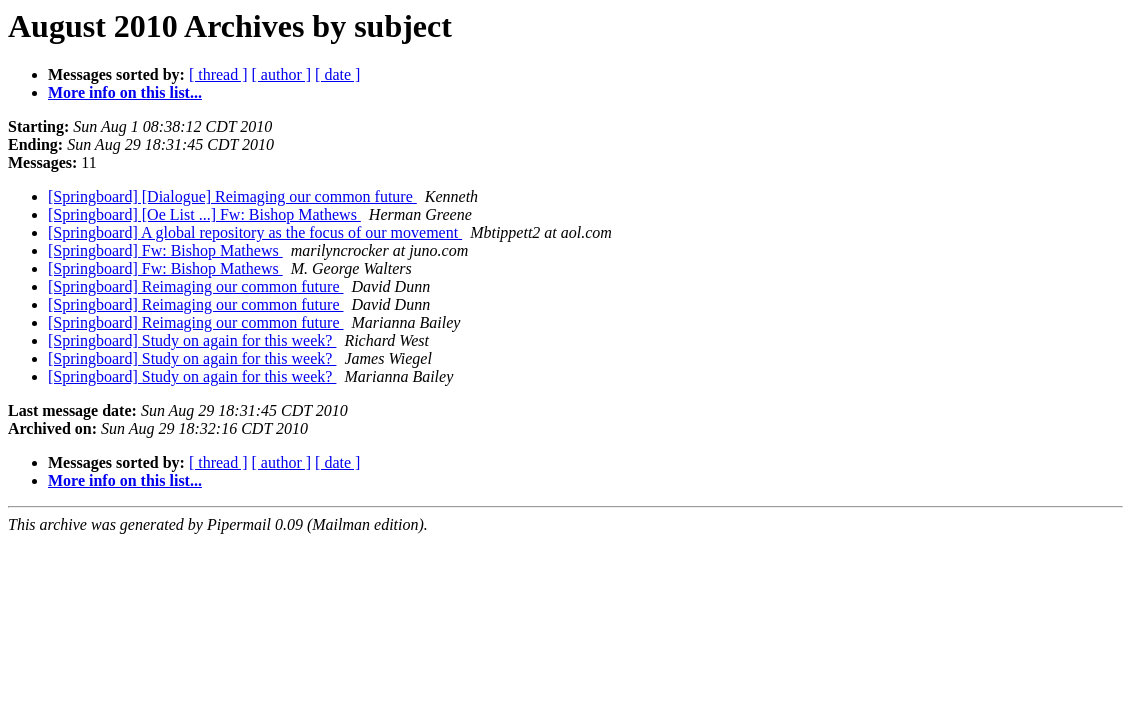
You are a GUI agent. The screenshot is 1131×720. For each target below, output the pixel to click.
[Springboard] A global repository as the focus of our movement (255, 232)
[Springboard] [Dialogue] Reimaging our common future (232, 196)
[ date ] (337, 74)
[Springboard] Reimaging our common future (196, 286)
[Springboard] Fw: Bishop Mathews (165, 250)
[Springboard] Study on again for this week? (192, 340)
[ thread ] (218, 74)
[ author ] (282, 74)
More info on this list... (125, 92)
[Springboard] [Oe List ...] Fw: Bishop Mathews (204, 214)
